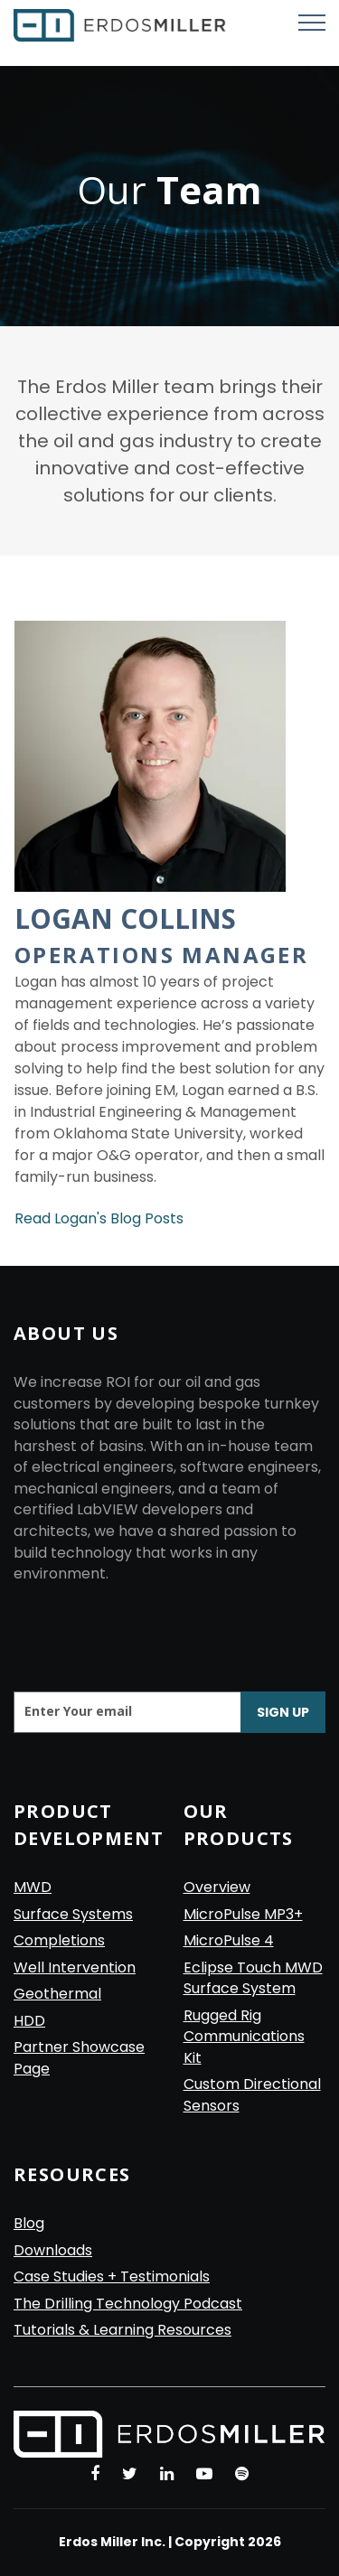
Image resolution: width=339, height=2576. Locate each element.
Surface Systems (73, 1914)
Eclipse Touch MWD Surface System (253, 1978)
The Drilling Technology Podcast (128, 2303)
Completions (59, 1940)
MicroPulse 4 (229, 1940)
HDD (29, 2020)
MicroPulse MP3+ (243, 1914)
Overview (217, 1887)
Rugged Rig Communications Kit (244, 2036)
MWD (33, 1887)
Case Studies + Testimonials (112, 2276)
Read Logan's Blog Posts (99, 1218)
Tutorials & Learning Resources (122, 2329)
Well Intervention (75, 1967)
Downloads (53, 2250)
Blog (29, 2223)
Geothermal (57, 1993)
